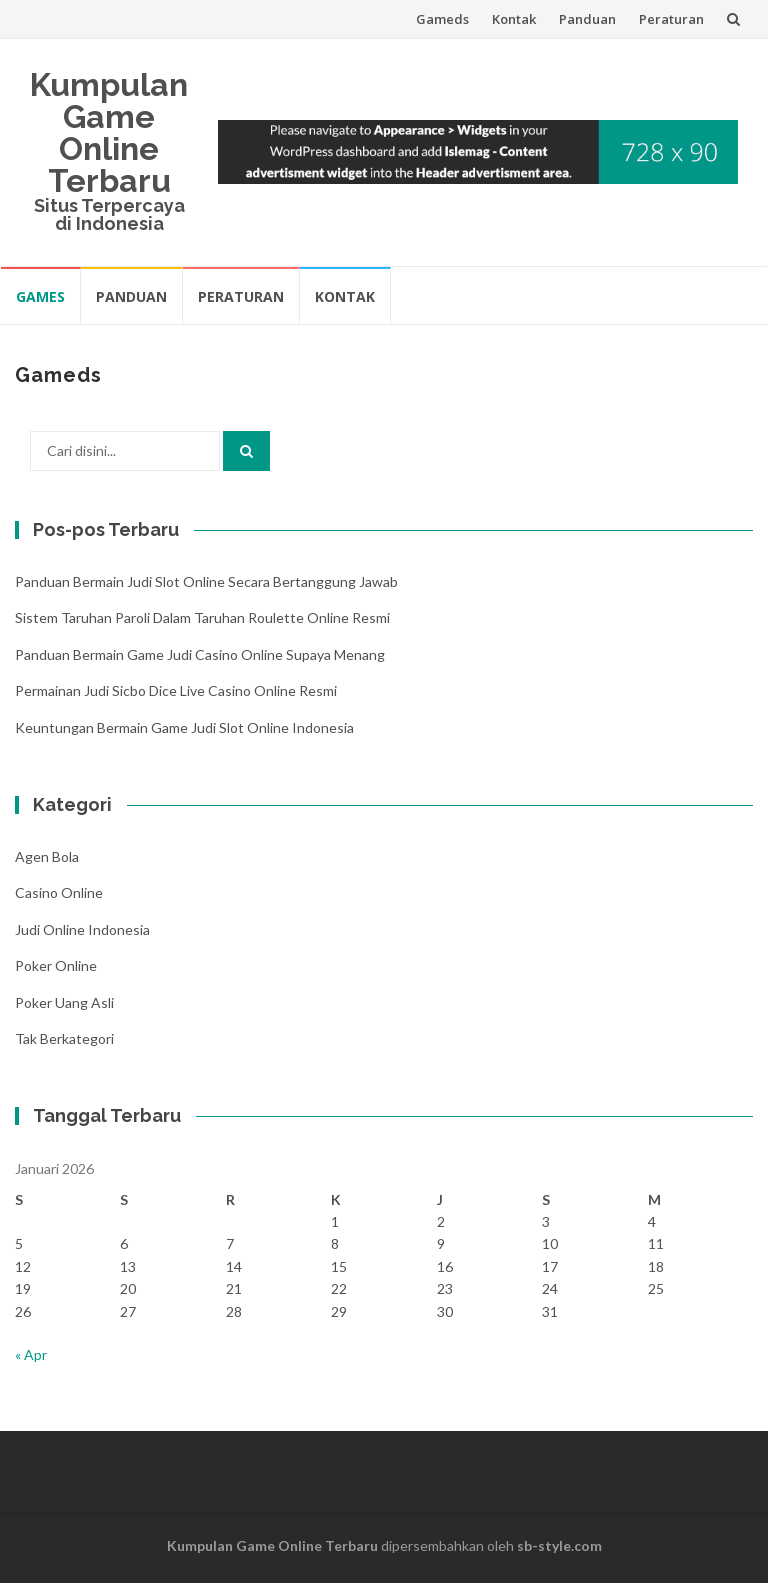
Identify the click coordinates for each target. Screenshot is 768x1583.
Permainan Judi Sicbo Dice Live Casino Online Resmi (176, 690)
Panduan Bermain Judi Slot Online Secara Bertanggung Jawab (206, 581)
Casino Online (59, 892)
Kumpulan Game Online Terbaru (109, 132)
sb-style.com (559, 1545)
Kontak (514, 19)
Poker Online (56, 965)
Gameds (442, 19)
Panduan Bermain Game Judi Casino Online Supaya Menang (200, 654)
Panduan (587, 19)
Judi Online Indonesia (82, 929)
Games (40, 296)
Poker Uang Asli (64, 1002)
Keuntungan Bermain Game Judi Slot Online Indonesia (184, 727)
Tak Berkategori (64, 1038)
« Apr (31, 1354)
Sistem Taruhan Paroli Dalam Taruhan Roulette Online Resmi (202, 617)
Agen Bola (47, 856)
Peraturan (671, 19)
